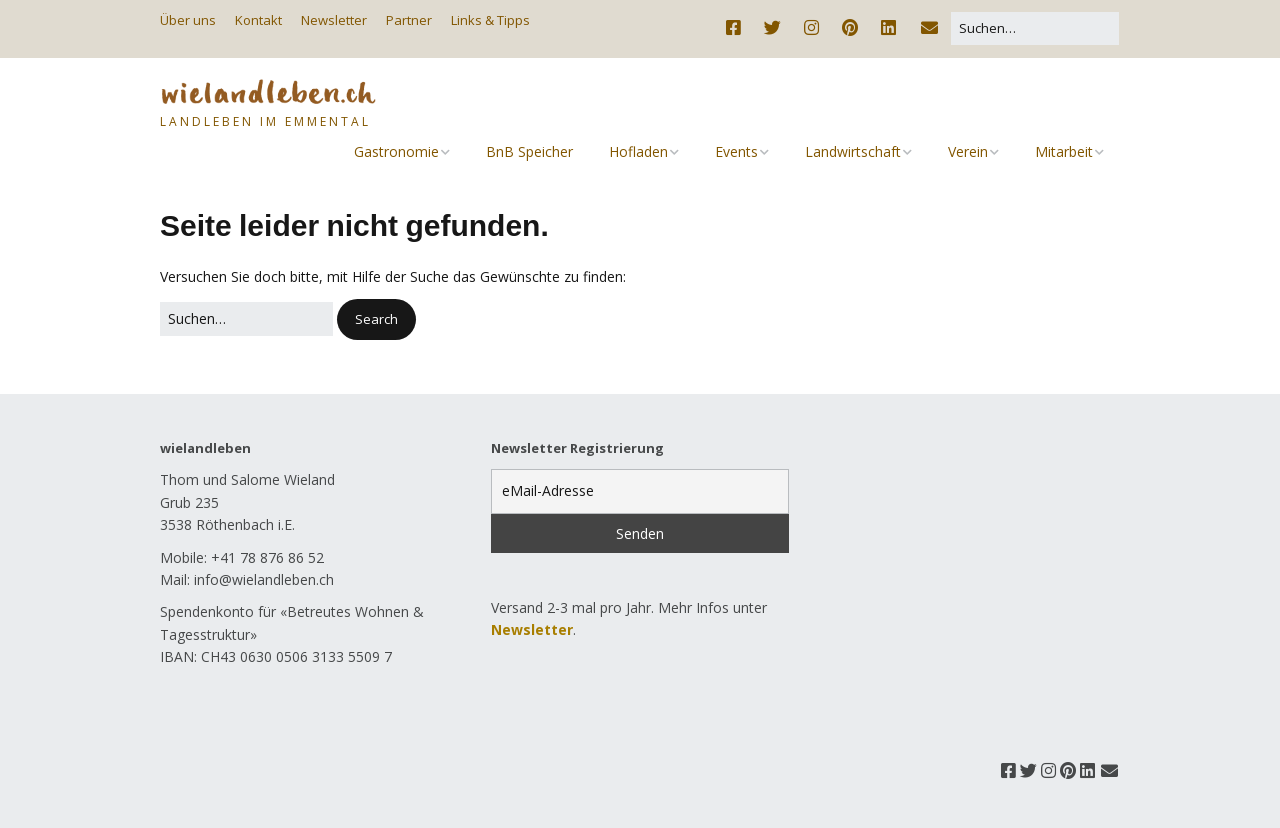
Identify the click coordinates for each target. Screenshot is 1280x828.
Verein (968, 151)
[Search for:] (1035, 28)
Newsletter (334, 20)
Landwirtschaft (853, 151)
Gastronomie (396, 151)
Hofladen (638, 151)
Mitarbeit (1064, 151)
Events (736, 151)
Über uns (188, 20)
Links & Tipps (490, 20)
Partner (409, 20)
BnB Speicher (529, 151)
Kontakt (258, 20)
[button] (376, 319)
